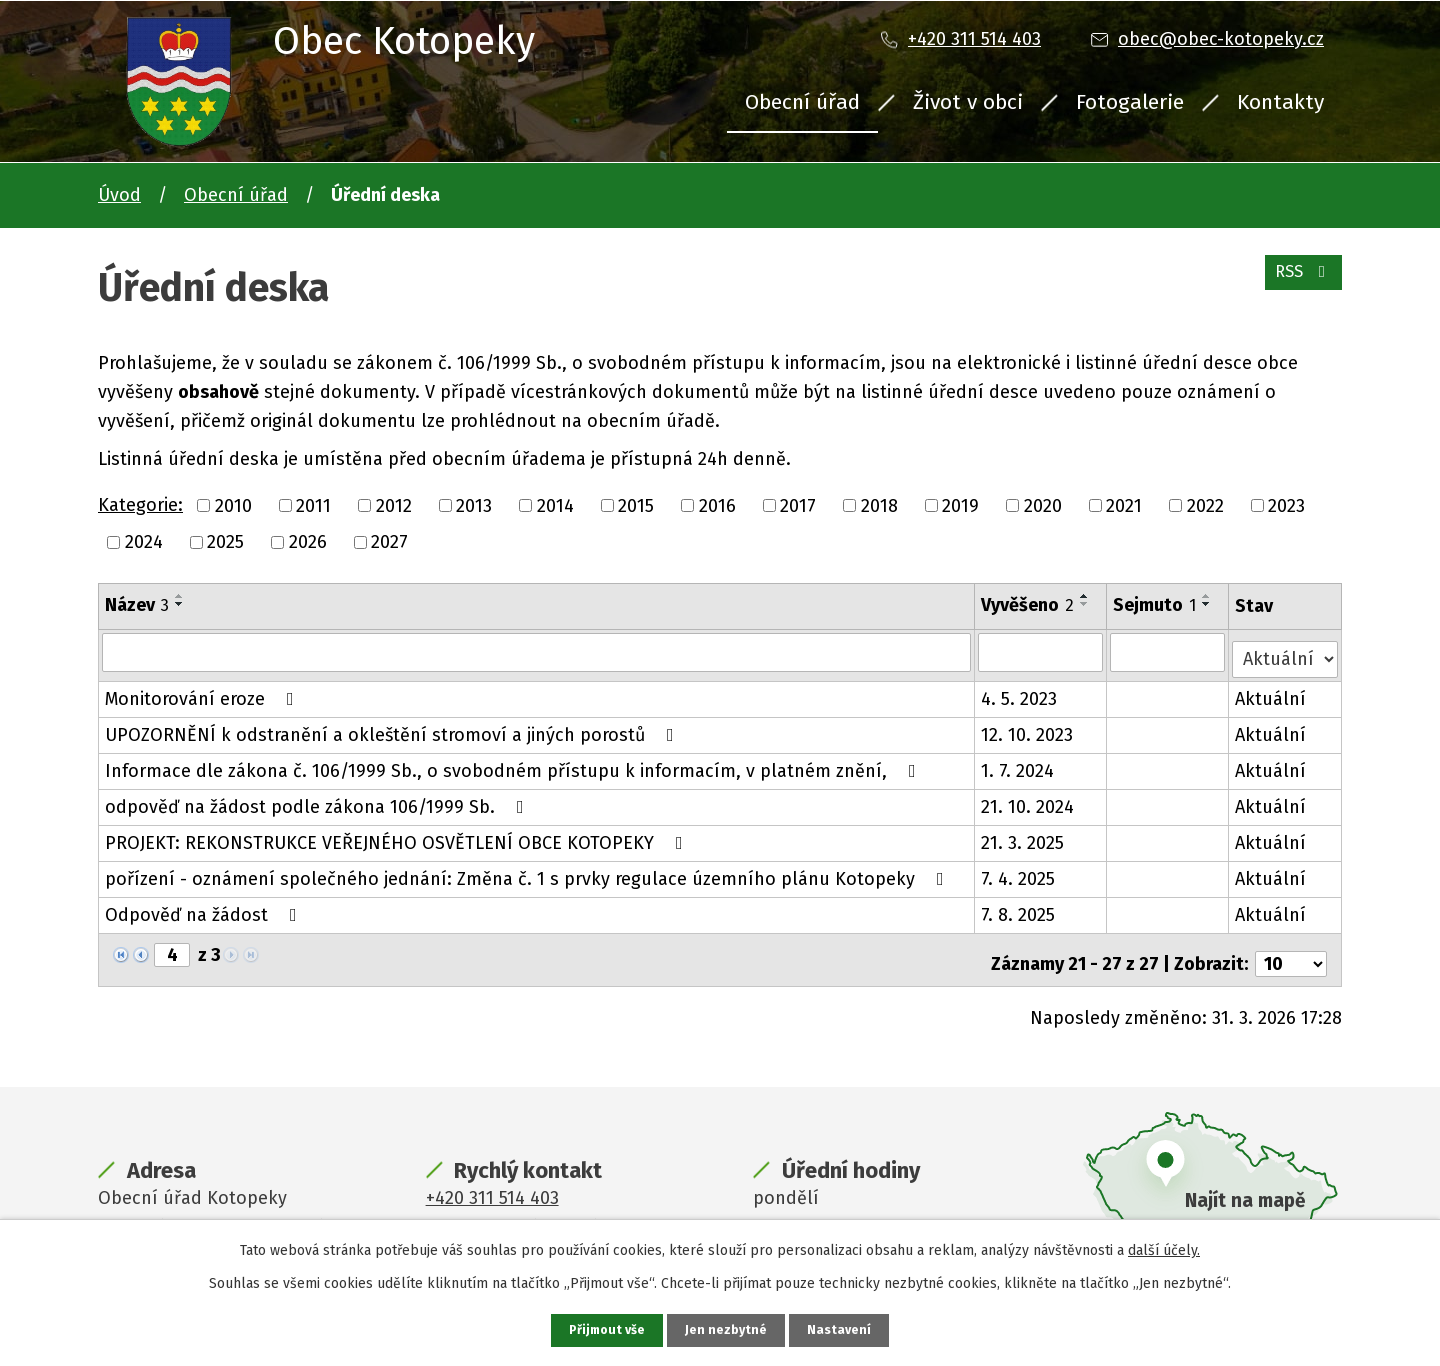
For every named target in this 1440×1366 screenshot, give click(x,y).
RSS (1299, 282)
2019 (960, 505)
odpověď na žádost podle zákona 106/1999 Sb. (318, 800)
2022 (1205, 505)
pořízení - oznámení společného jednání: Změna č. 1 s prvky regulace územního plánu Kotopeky (528, 872)
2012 (394, 505)
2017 (798, 505)
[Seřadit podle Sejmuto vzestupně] (1208, 596)
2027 (389, 542)
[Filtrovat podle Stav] (1286, 650)
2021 (1124, 505)
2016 (717, 505)
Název (137, 605)
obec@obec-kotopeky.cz (1221, 39)
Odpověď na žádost (205, 908)
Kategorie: (140, 505)
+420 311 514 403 (974, 39)
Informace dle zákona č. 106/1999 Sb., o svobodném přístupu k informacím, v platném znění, (514, 764)
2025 (225, 542)
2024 (144, 542)
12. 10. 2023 (1028, 728)
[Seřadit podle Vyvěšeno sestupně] (1086, 604)
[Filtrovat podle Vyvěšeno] (1042, 652)
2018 (879, 505)
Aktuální (1272, 692)
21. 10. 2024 (1028, 800)
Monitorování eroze (203, 692)
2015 (636, 505)
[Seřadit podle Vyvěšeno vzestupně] (1086, 596)
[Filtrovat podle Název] (537, 652)
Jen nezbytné (728, 1329)
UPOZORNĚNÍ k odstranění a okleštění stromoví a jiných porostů (393, 728)
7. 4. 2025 (1019, 872)
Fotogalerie (1130, 102)
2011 (313, 505)
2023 (1286, 505)
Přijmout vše (604, 1329)
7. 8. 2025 (1019, 908)
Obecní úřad (802, 102)
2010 (233, 505)
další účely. (1164, 1248)
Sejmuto (1155, 605)
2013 (474, 505)
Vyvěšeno (1028, 605)
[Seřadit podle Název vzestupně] (180, 596)
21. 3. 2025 (1023, 836)
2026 (308, 542)
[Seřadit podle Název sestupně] (180, 604)
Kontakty (1280, 102)
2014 (555, 505)
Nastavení (844, 1329)
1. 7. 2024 (1018, 764)
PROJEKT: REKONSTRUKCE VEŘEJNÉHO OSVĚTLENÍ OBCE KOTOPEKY (398, 836)
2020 (1043, 505)
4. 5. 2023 (1020, 692)
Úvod (119, 195)
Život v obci (968, 102)
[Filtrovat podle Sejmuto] (1168, 652)
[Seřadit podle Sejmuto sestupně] (1208, 604)
